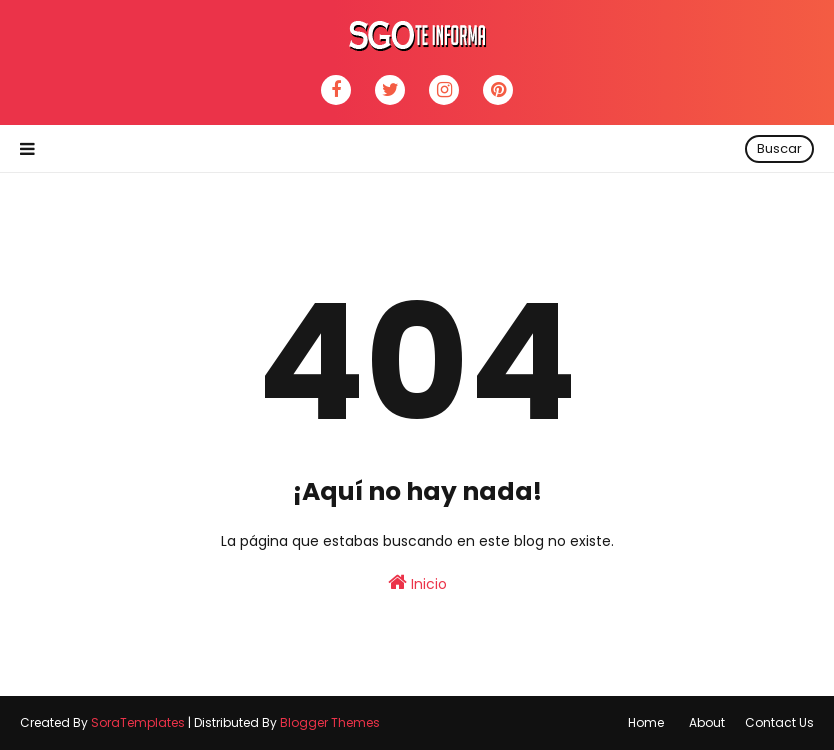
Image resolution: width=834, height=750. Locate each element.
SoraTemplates (138, 722)
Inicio (417, 583)
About (707, 722)
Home (646, 722)
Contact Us (779, 722)
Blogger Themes (330, 722)
